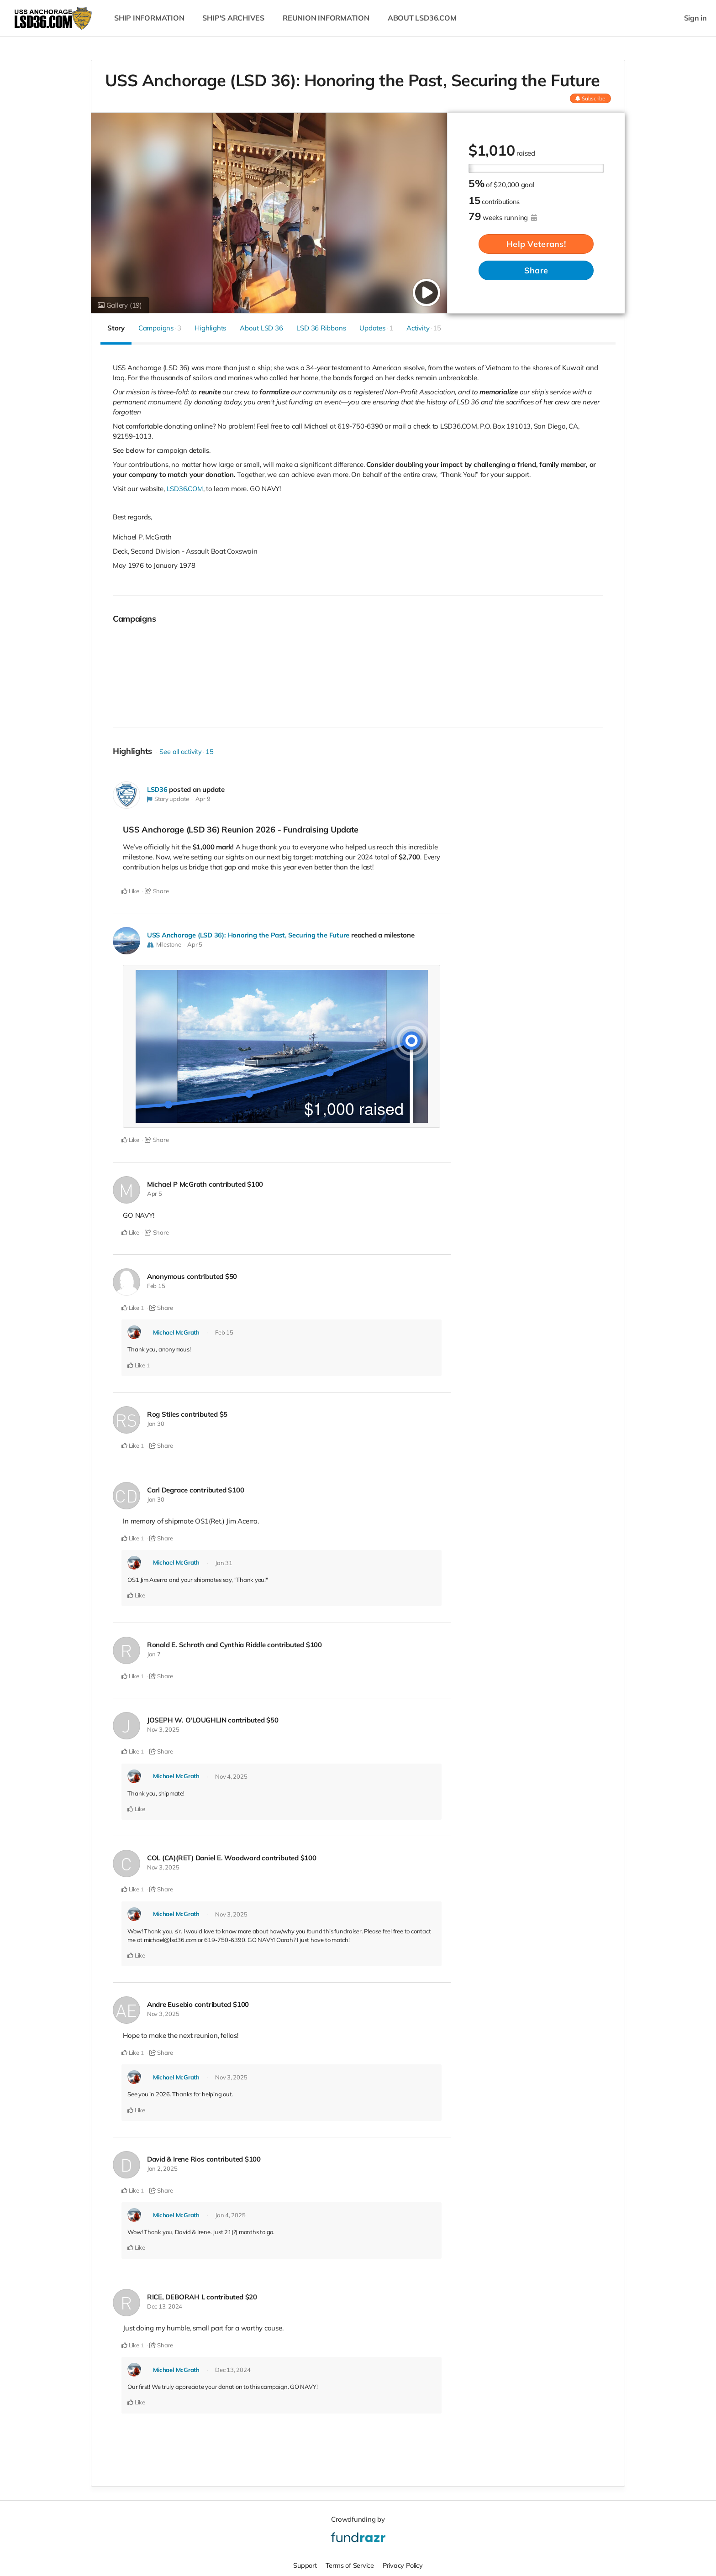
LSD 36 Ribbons (321, 328)
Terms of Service (349, 2564)
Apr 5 (194, 944)
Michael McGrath (176, 1332)
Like (130, 891)
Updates (376, 328)
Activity (423, 328)
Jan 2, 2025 (162, 2167)
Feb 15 (156, 1285)
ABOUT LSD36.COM (422, 18)
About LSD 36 (261, 328)
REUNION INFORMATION (326, 18)
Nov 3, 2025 (163, 1729)
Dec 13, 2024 (164, 2305)
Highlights (210, 328)
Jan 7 (154, 1653)
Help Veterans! (536, 244)
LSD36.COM (185, 488)
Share (536, 270)
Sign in (695, 18)
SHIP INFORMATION (149, 18)
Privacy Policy (403, 2564)
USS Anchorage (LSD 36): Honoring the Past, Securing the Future (250, 935)
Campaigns (159, 328)
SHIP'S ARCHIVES (233, 18)
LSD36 (157, 789)
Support (303, 2564)
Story (116, 328)
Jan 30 (155, 1423)
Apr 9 (203, 798)
